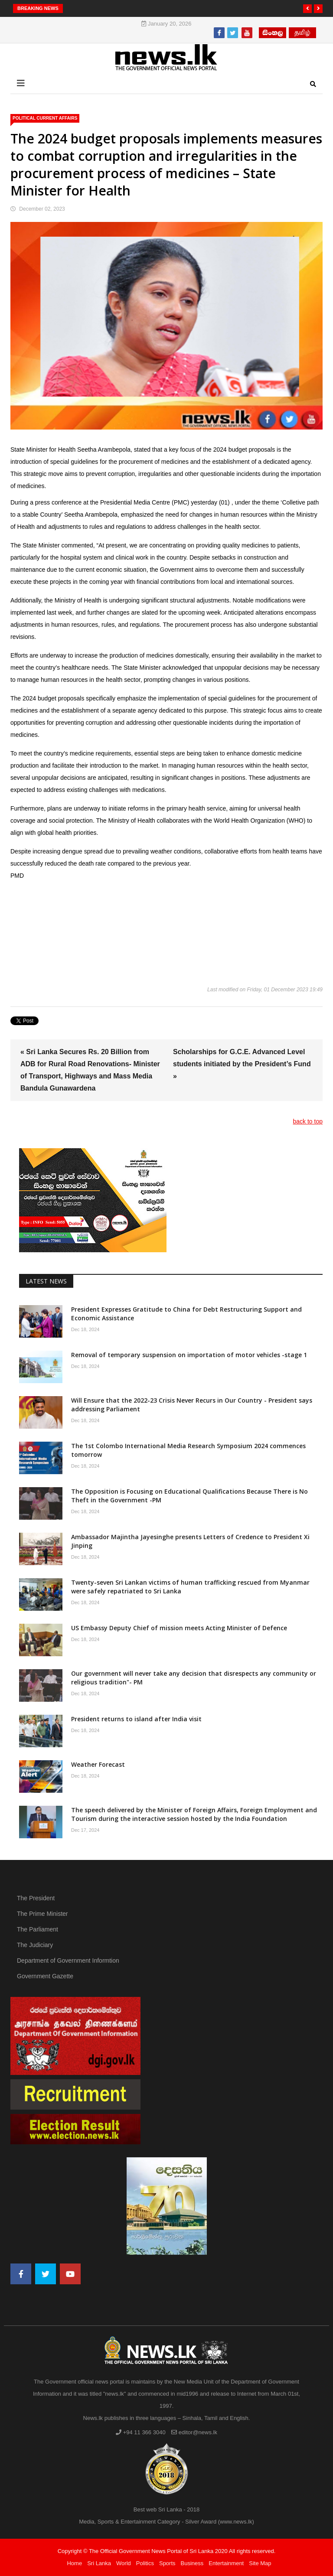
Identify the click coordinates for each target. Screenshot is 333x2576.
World (123, 2563)
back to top (308, 1121)
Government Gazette (45, 1976)
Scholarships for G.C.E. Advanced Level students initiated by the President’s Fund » (242, 1064)
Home (74, 2563)
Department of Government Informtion (68, 1960)
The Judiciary (35, 1944)
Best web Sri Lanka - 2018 (166, 2509)
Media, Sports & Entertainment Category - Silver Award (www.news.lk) (166, 2521)
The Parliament (37, 1929)
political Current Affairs (45, 118)
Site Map (260, 2563)
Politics (145, 2563)
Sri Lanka (99, 2563)
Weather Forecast (98, 1764)
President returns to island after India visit (136, 1719)
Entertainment (226, 2563)
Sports (167, 2563)
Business (192, 2563)
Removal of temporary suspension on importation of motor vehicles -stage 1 (189, 1355)
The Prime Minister (42, 1913)
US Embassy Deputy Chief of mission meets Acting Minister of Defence (179, 1628)
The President (36, 1898)
